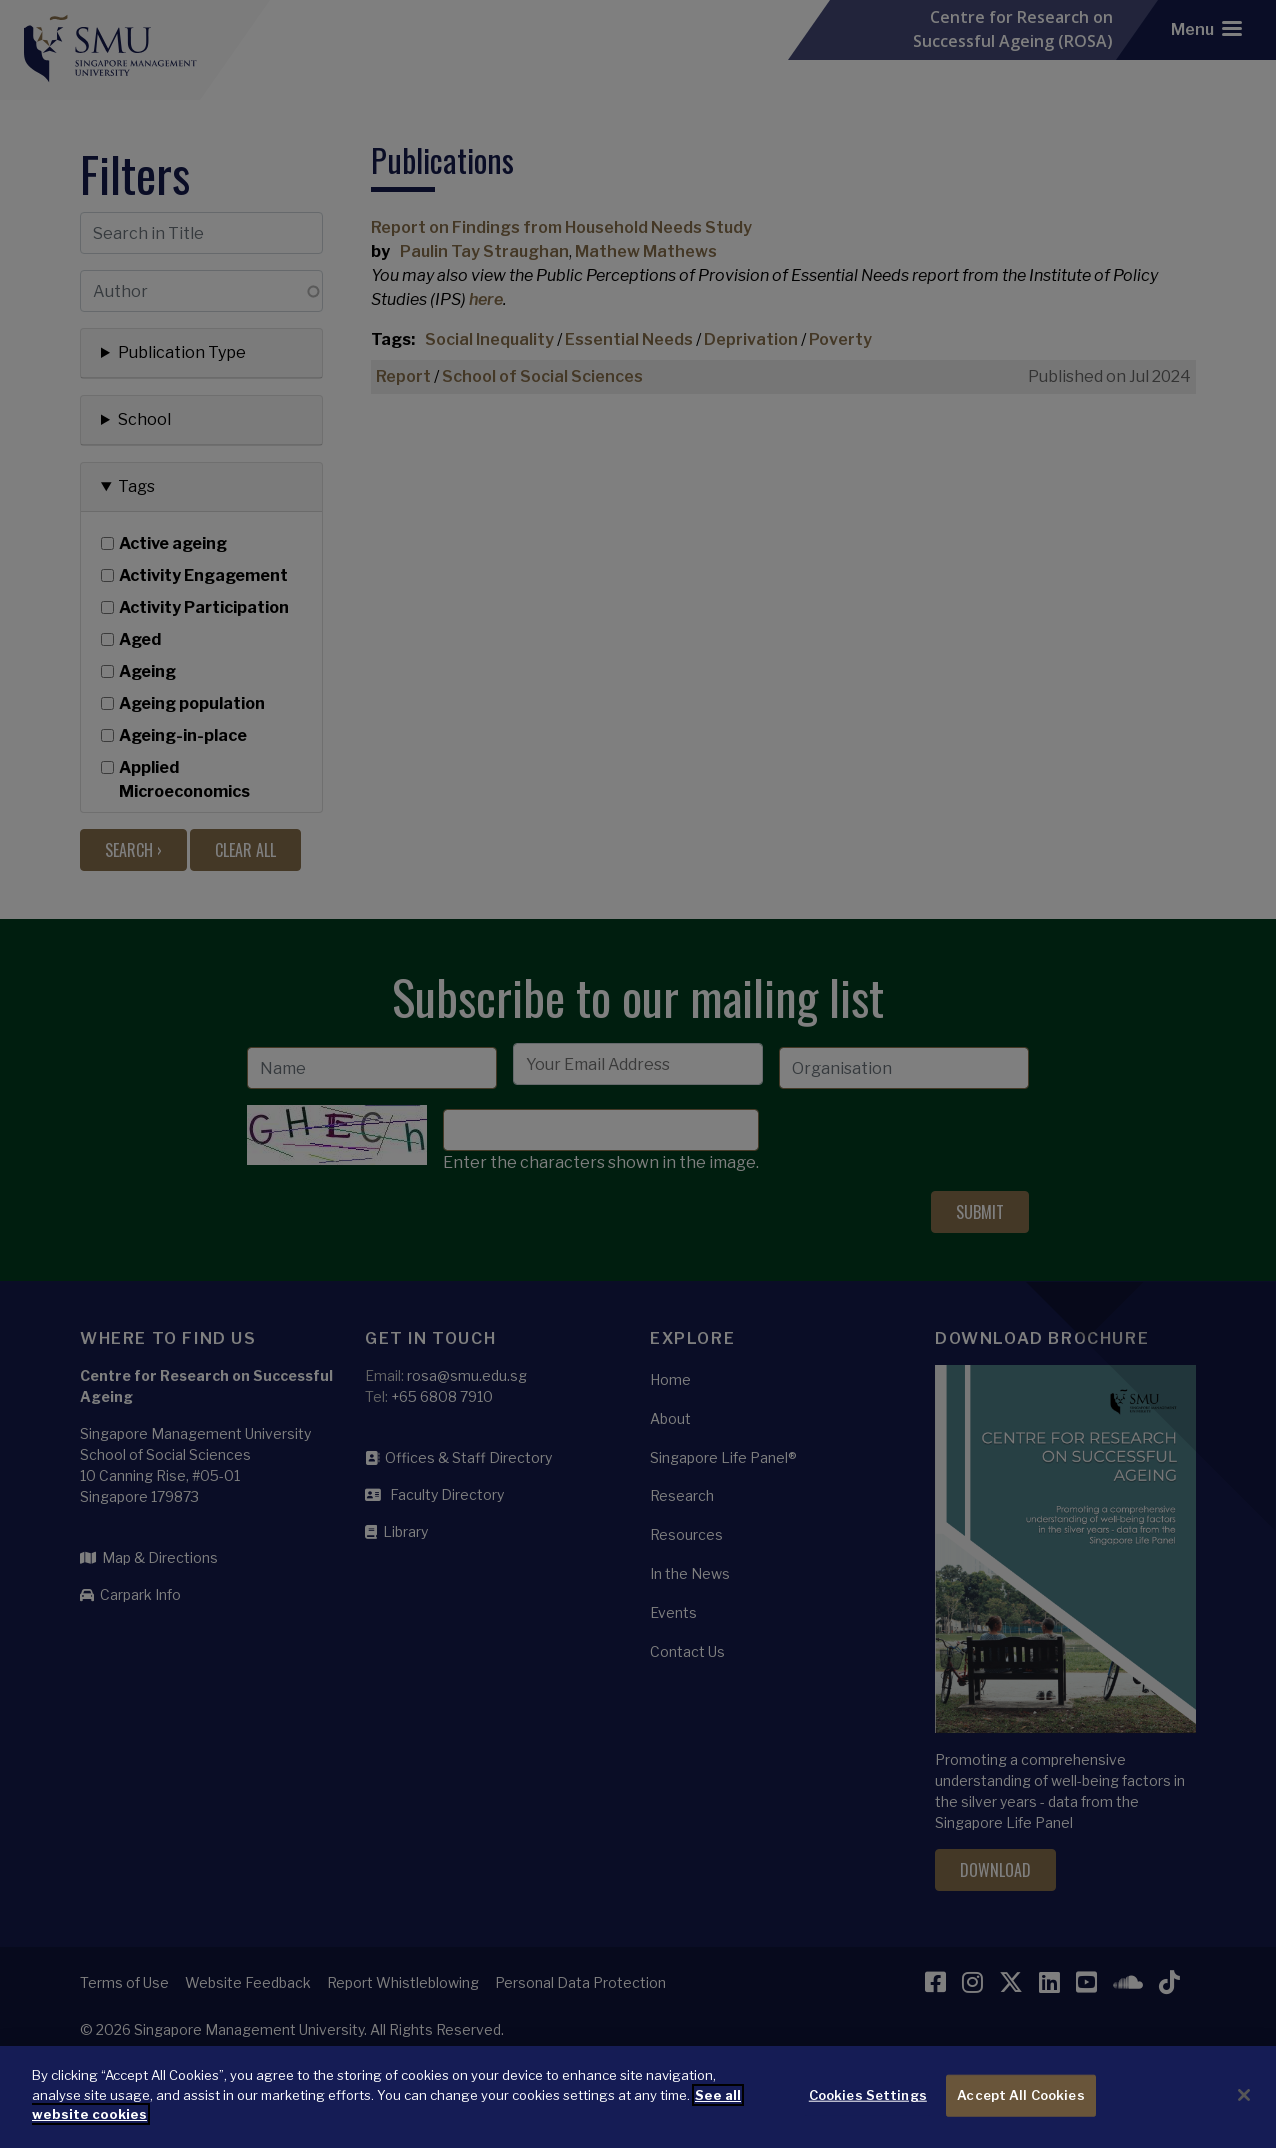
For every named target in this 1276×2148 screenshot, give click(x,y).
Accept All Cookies (1020, 2109)
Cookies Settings (868, 2109)
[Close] (1244, 2109)
